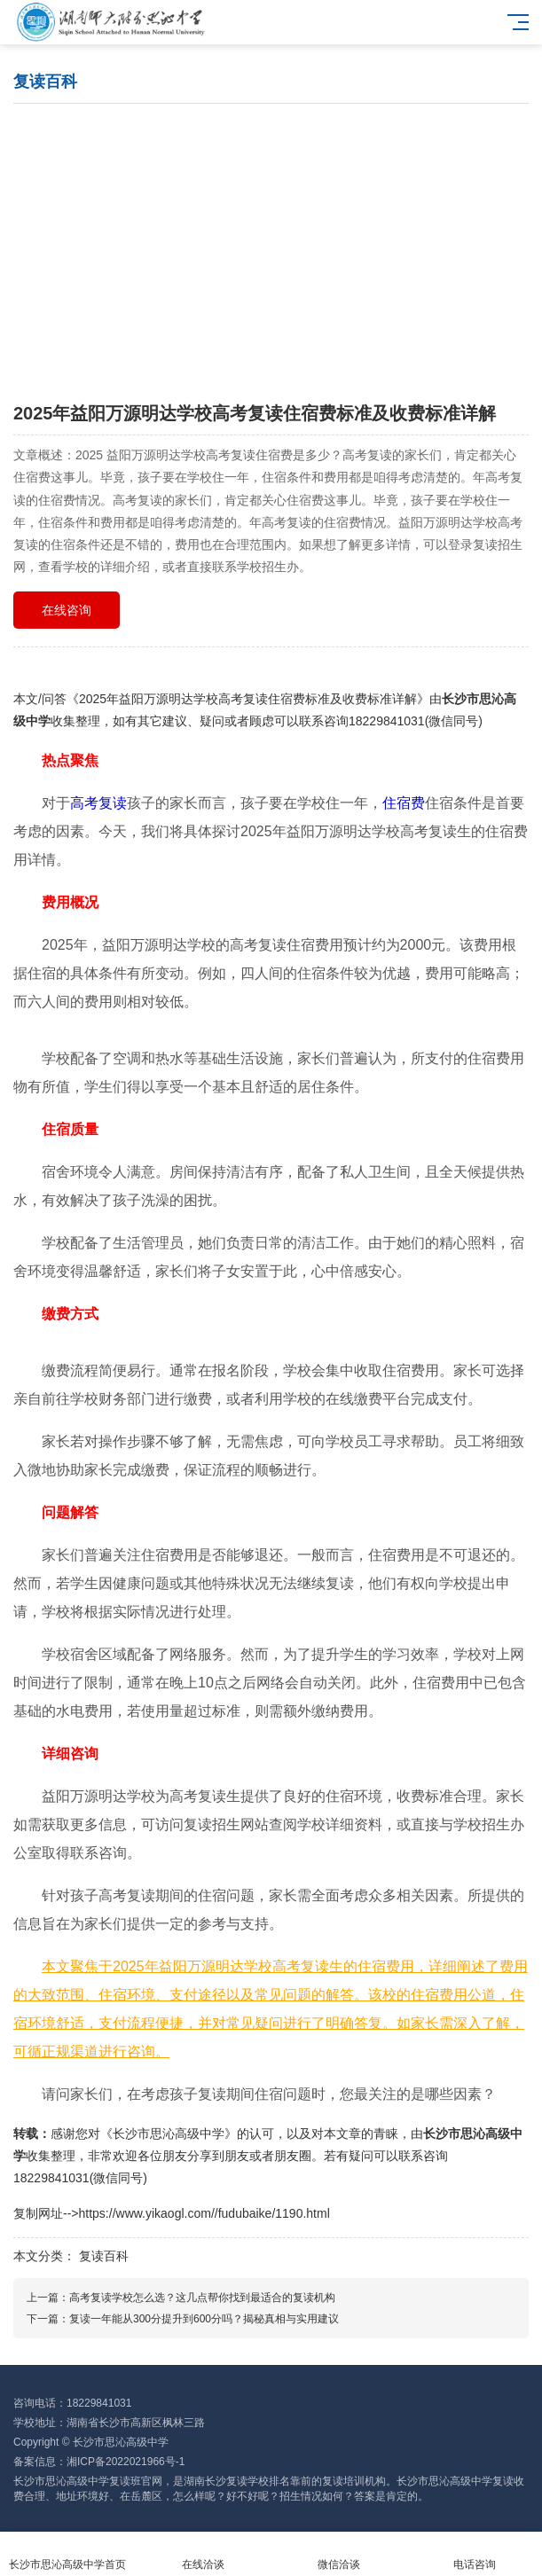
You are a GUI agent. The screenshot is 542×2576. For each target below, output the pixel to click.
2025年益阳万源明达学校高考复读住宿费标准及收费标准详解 (248, 699)
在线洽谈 (203, 2554)
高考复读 (98, 802)
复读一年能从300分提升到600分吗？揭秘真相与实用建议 (204, 2319)
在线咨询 (66, 610)
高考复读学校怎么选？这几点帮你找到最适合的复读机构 (202, 2297)
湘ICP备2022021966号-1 (126, 2461)
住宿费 (403, 802)
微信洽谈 (339, 2554)
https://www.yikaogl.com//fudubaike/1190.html (204, 2213)
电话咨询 (474, 2554)
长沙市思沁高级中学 (168, 2133)
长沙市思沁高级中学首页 (68, 2554)
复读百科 (104, 2256)
